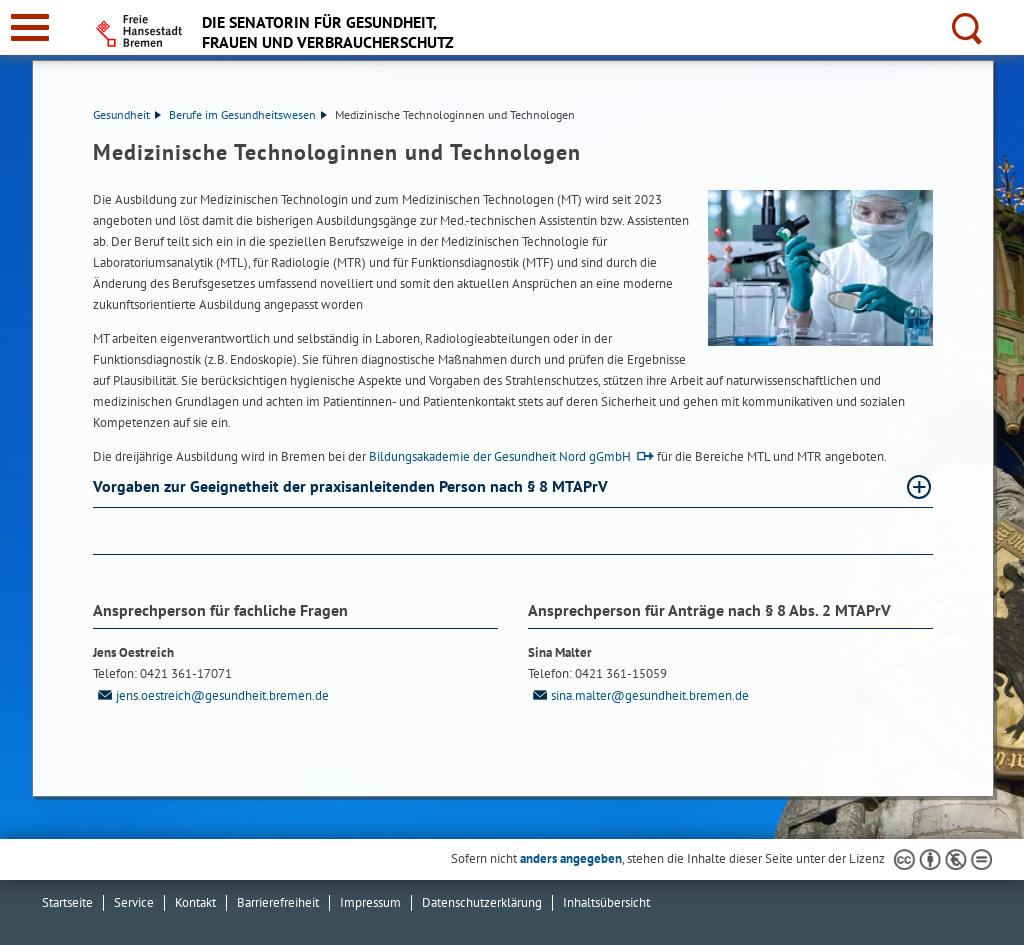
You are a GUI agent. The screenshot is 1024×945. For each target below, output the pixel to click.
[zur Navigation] (30, 27)
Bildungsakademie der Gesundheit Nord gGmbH (500, 456)
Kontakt (195, 902)
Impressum (370, 902)
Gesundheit (127, 114)
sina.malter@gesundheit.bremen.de (638, 695)
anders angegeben (571, 858)
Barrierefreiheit (278, 902)
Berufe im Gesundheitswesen (248, 114)
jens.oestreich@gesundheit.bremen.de (211, 695)
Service (134, 902)
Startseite (67, 902)
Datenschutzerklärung (482, 902)
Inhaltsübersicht (606, 902)
